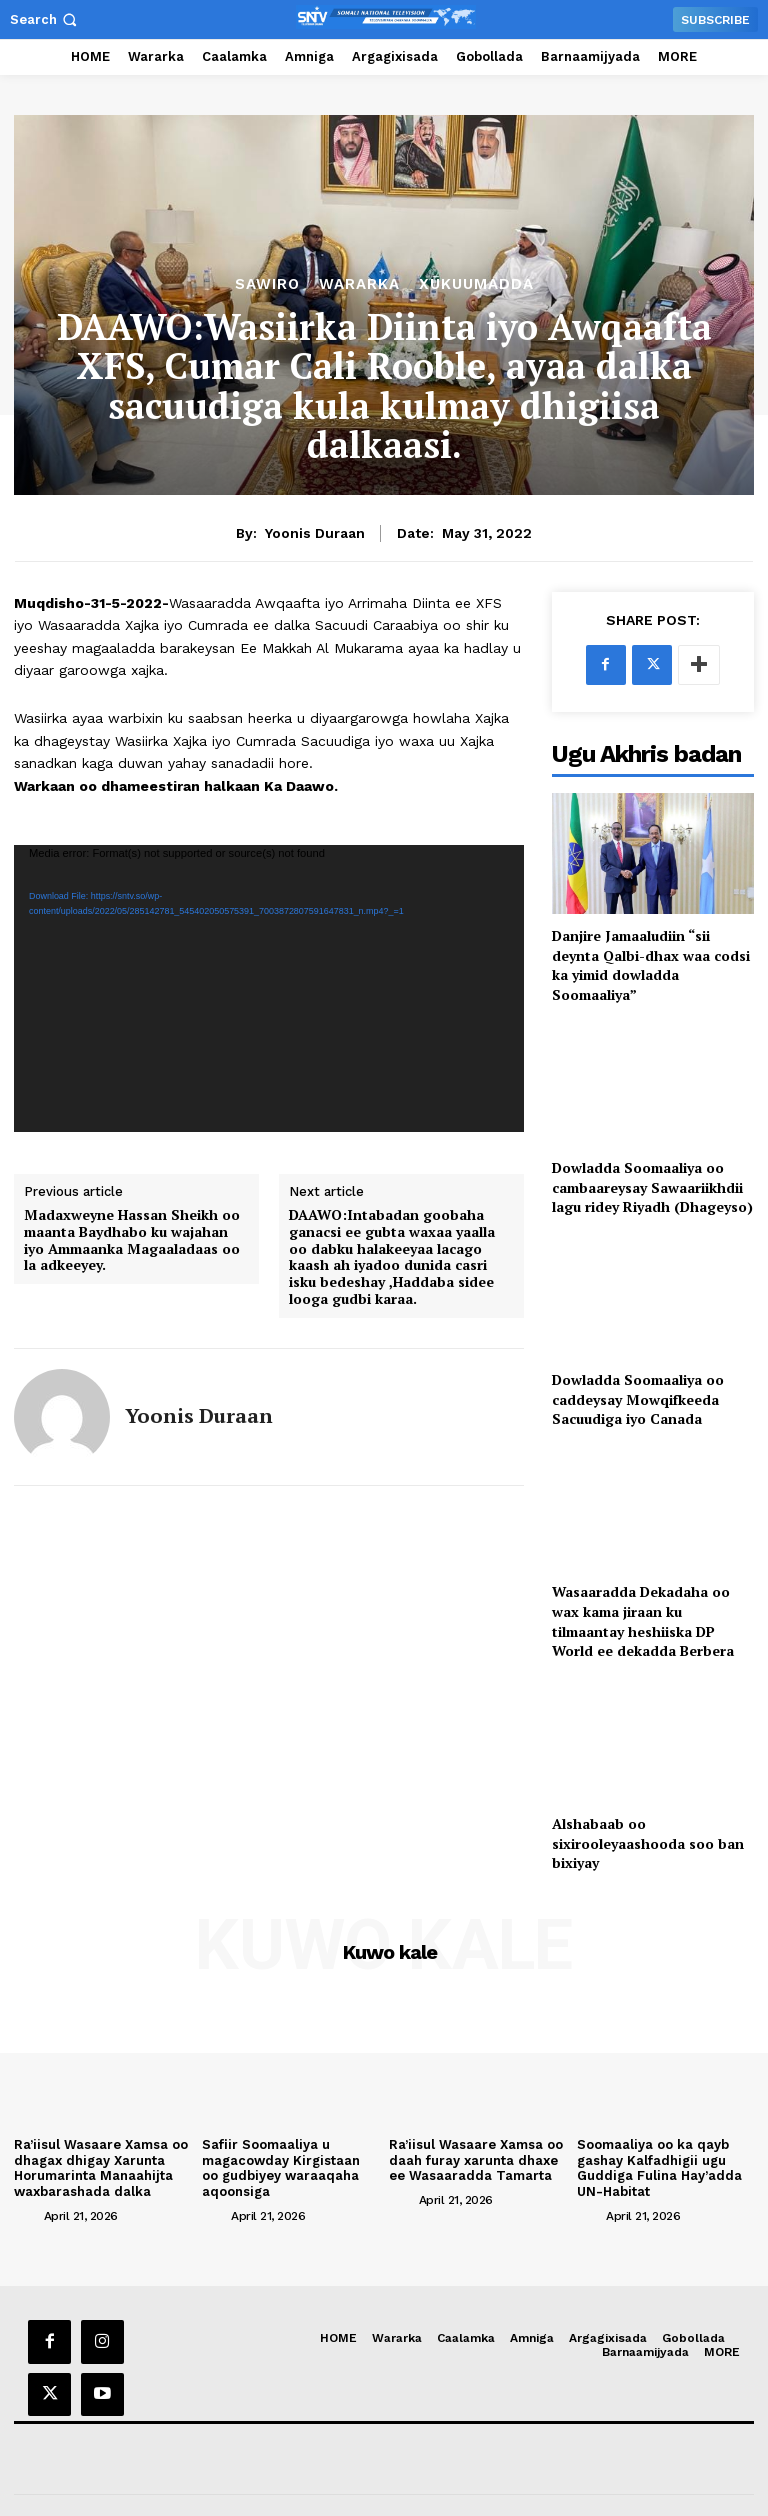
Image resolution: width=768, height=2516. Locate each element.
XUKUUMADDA (476, 284)
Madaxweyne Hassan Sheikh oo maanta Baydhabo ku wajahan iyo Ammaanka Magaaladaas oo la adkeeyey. (132, 1240)
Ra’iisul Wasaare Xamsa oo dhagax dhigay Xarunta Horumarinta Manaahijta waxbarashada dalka (101, 2168)
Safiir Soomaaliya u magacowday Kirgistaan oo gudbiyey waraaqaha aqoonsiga (281, 2168)
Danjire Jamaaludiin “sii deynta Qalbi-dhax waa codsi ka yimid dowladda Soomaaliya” (651, 965)
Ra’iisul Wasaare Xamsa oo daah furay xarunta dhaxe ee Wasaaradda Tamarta (476, 2160)
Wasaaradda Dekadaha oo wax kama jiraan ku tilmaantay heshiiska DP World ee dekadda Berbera (643, 1621)
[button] (45, 19)
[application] (269, 988)
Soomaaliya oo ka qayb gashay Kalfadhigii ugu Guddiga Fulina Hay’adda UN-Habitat (659, 2168)
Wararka (359, 284)
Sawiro (267, 284)
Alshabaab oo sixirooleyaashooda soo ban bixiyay (648, 1843)
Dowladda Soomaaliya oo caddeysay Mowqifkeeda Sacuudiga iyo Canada (638, 1399)
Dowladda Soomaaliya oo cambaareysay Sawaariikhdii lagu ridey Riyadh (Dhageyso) (652, 1187)
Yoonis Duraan (315, 533)
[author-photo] (27, 2215)
